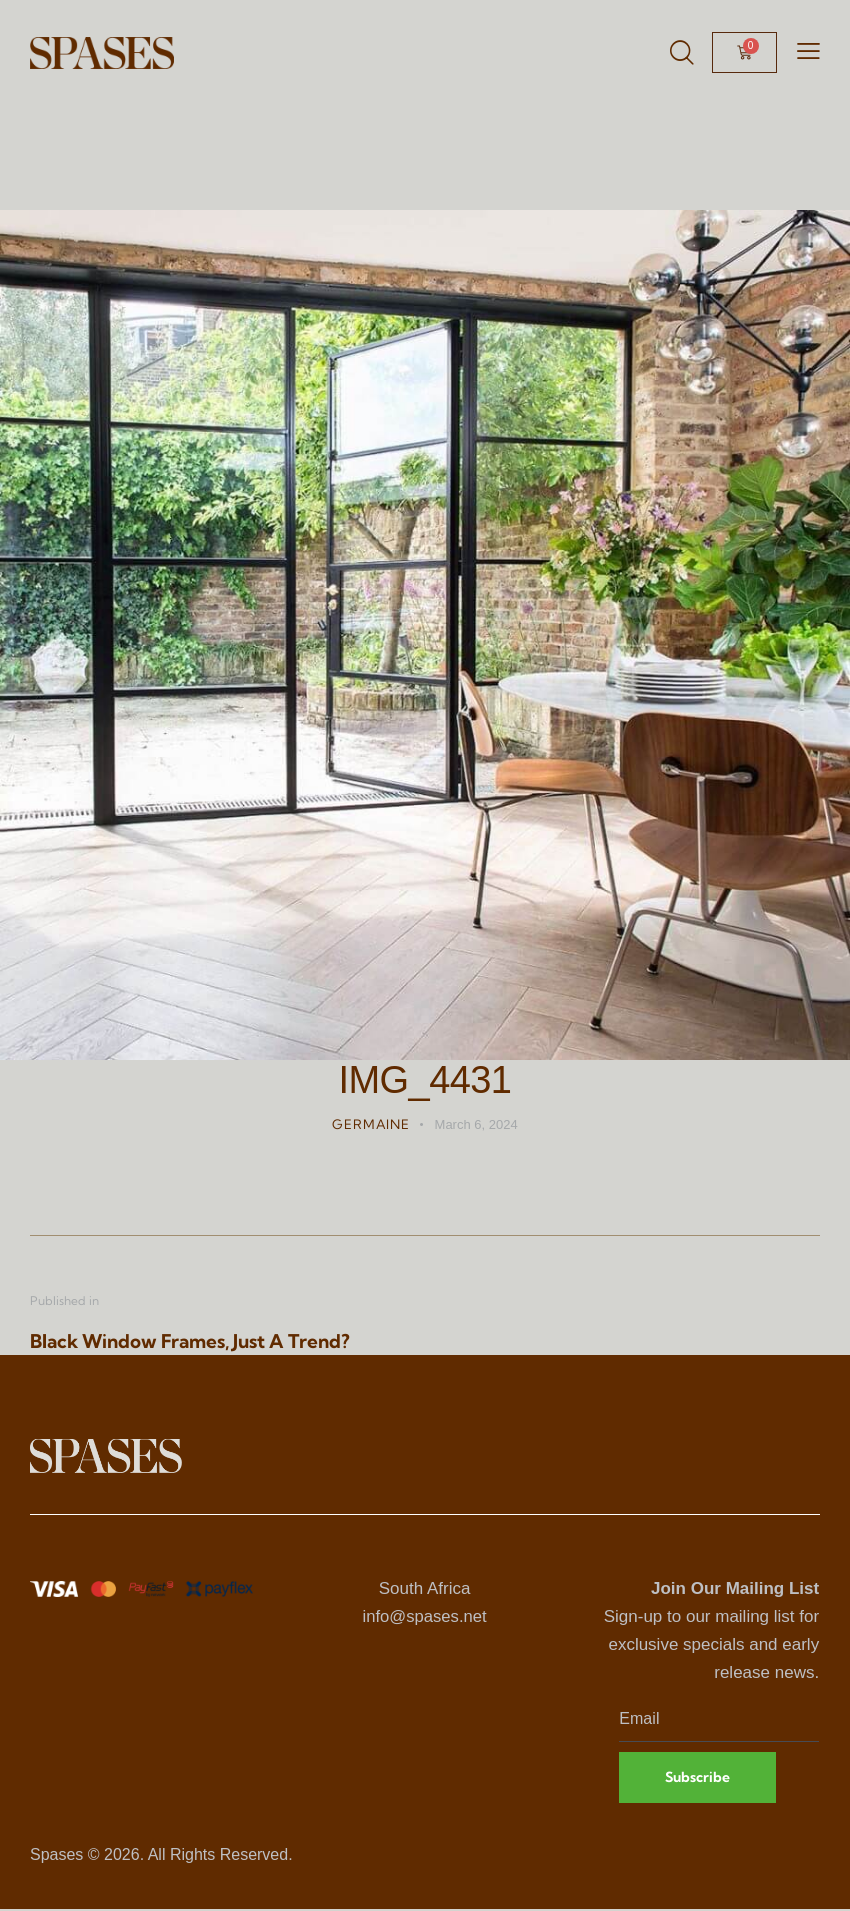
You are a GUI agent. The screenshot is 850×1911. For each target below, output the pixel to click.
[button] (808, 51)
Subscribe (699, 1778)
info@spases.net (424, 1616)
